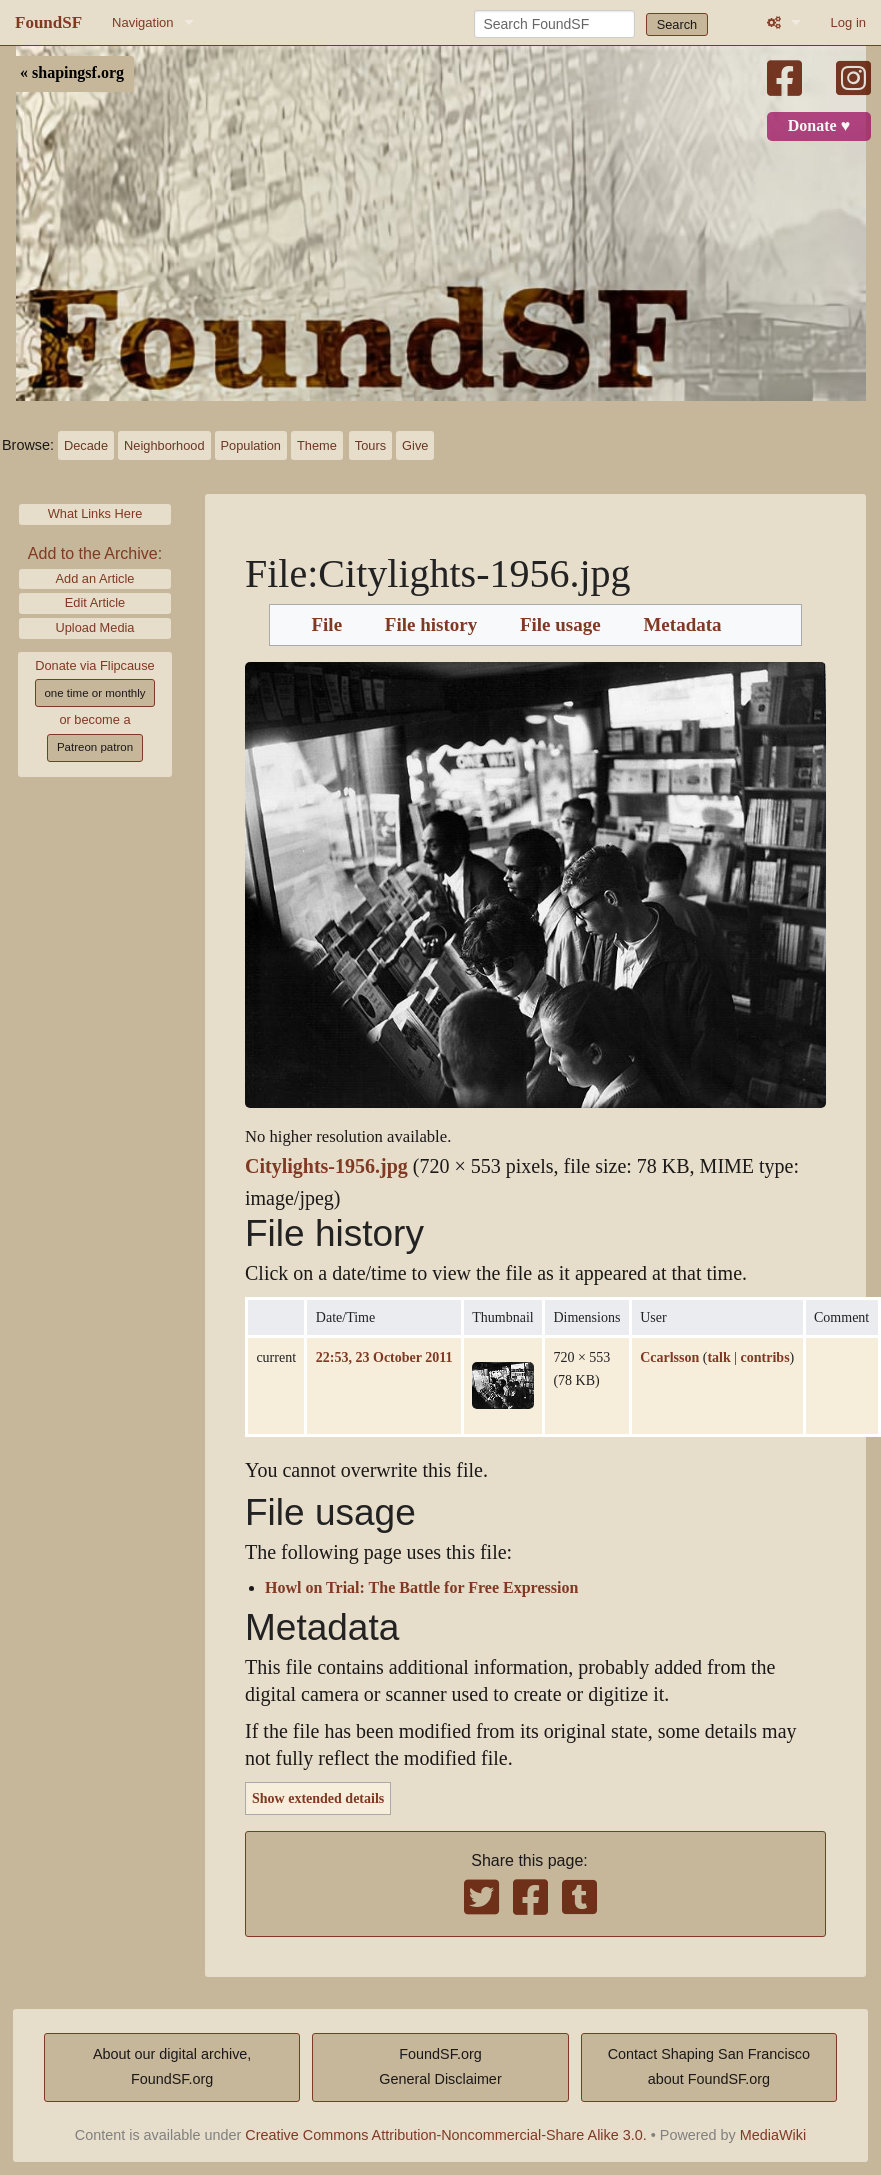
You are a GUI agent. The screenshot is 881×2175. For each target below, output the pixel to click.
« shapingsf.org (72, 73)
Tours (370, 445)
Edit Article (95, 602)
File (326, 625)
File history (431, 625)
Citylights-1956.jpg (326, 1166)
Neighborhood (164, 445)
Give (415, 445)
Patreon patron (95, 747)
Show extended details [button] (318, 1798)
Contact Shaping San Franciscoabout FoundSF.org (709, 2067)
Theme (317, 445)
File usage (560, 625)
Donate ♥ (819, 126)
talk (718, 1357)
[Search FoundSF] (554, 24)
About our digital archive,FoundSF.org (172, 2067)
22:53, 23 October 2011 (384, 1357)
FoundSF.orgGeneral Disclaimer (440, 2067)
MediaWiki (773, 2135)
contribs (765, 1357)
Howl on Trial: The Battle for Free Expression (421, 1588)
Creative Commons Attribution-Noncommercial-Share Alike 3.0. (446, 2135)
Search (677, 24)
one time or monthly (94, 693)
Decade (86, 445)
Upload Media (95, 627)
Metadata (682, 625)
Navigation (142, 22)
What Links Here (95, 513)
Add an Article (95, 578)
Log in (848, 22)
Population (251, 445)
